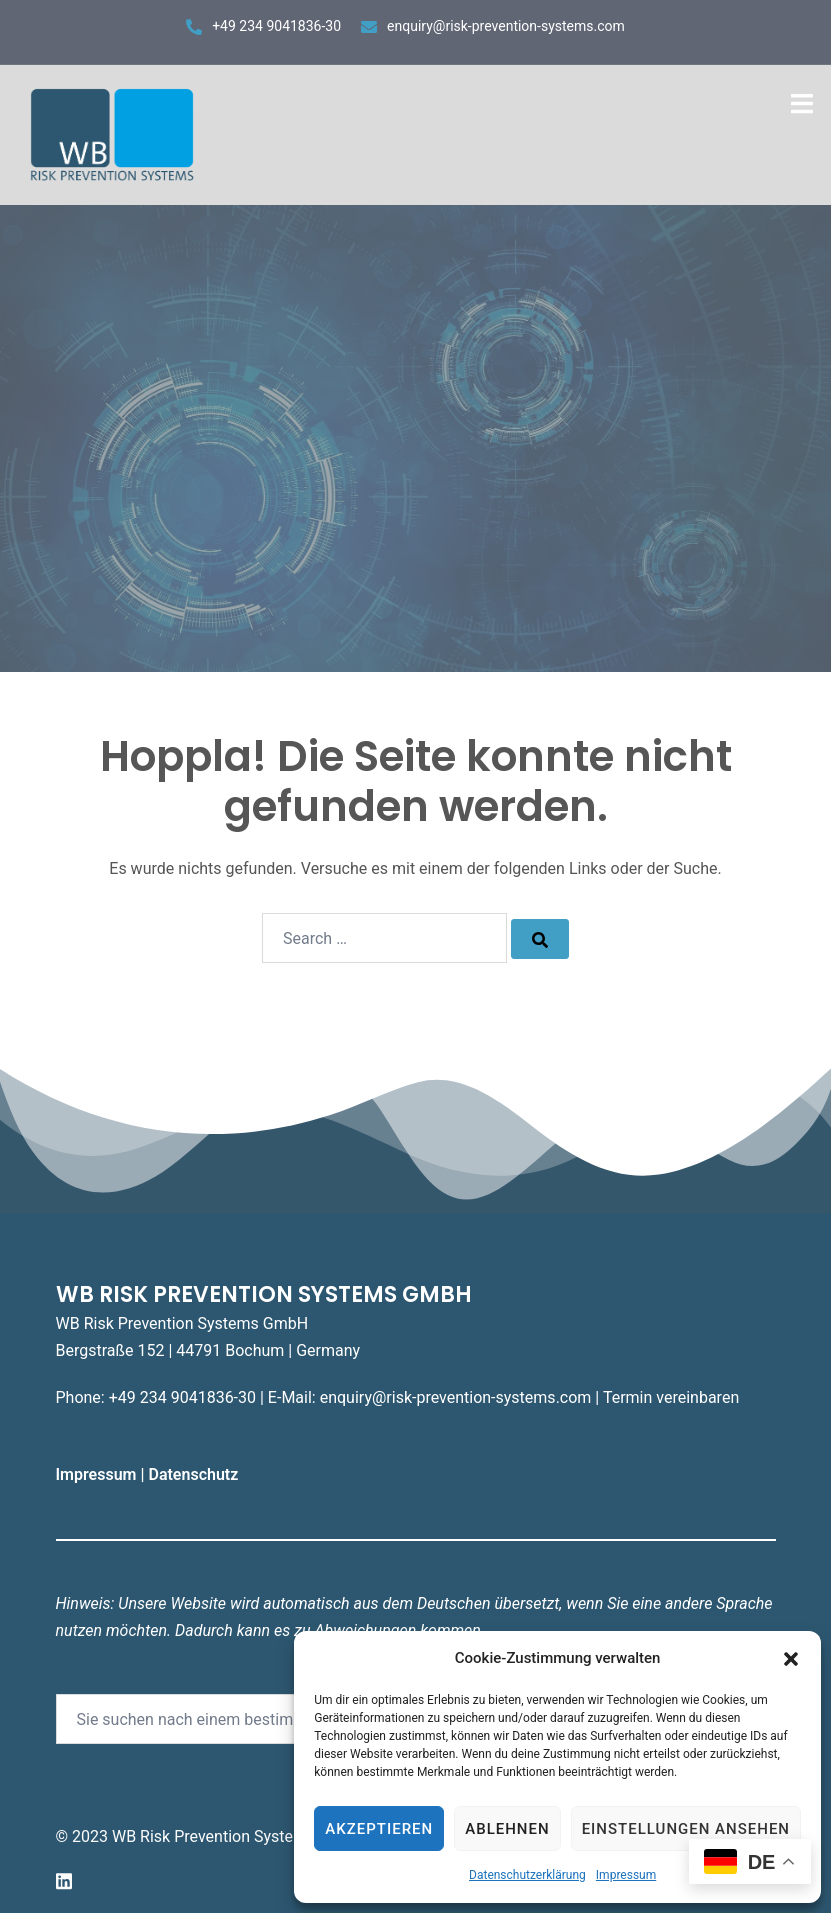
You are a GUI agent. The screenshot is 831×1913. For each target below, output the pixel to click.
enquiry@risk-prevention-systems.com (506, 26)
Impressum (626, 1875)
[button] (791, 1659)
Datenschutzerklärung (527, 1875)
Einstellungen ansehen (686, 1829)
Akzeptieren (379, 1829)
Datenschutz (195, 1474)
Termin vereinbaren (671, 1397)
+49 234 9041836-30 (276, 26)
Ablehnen (507, 1829)
